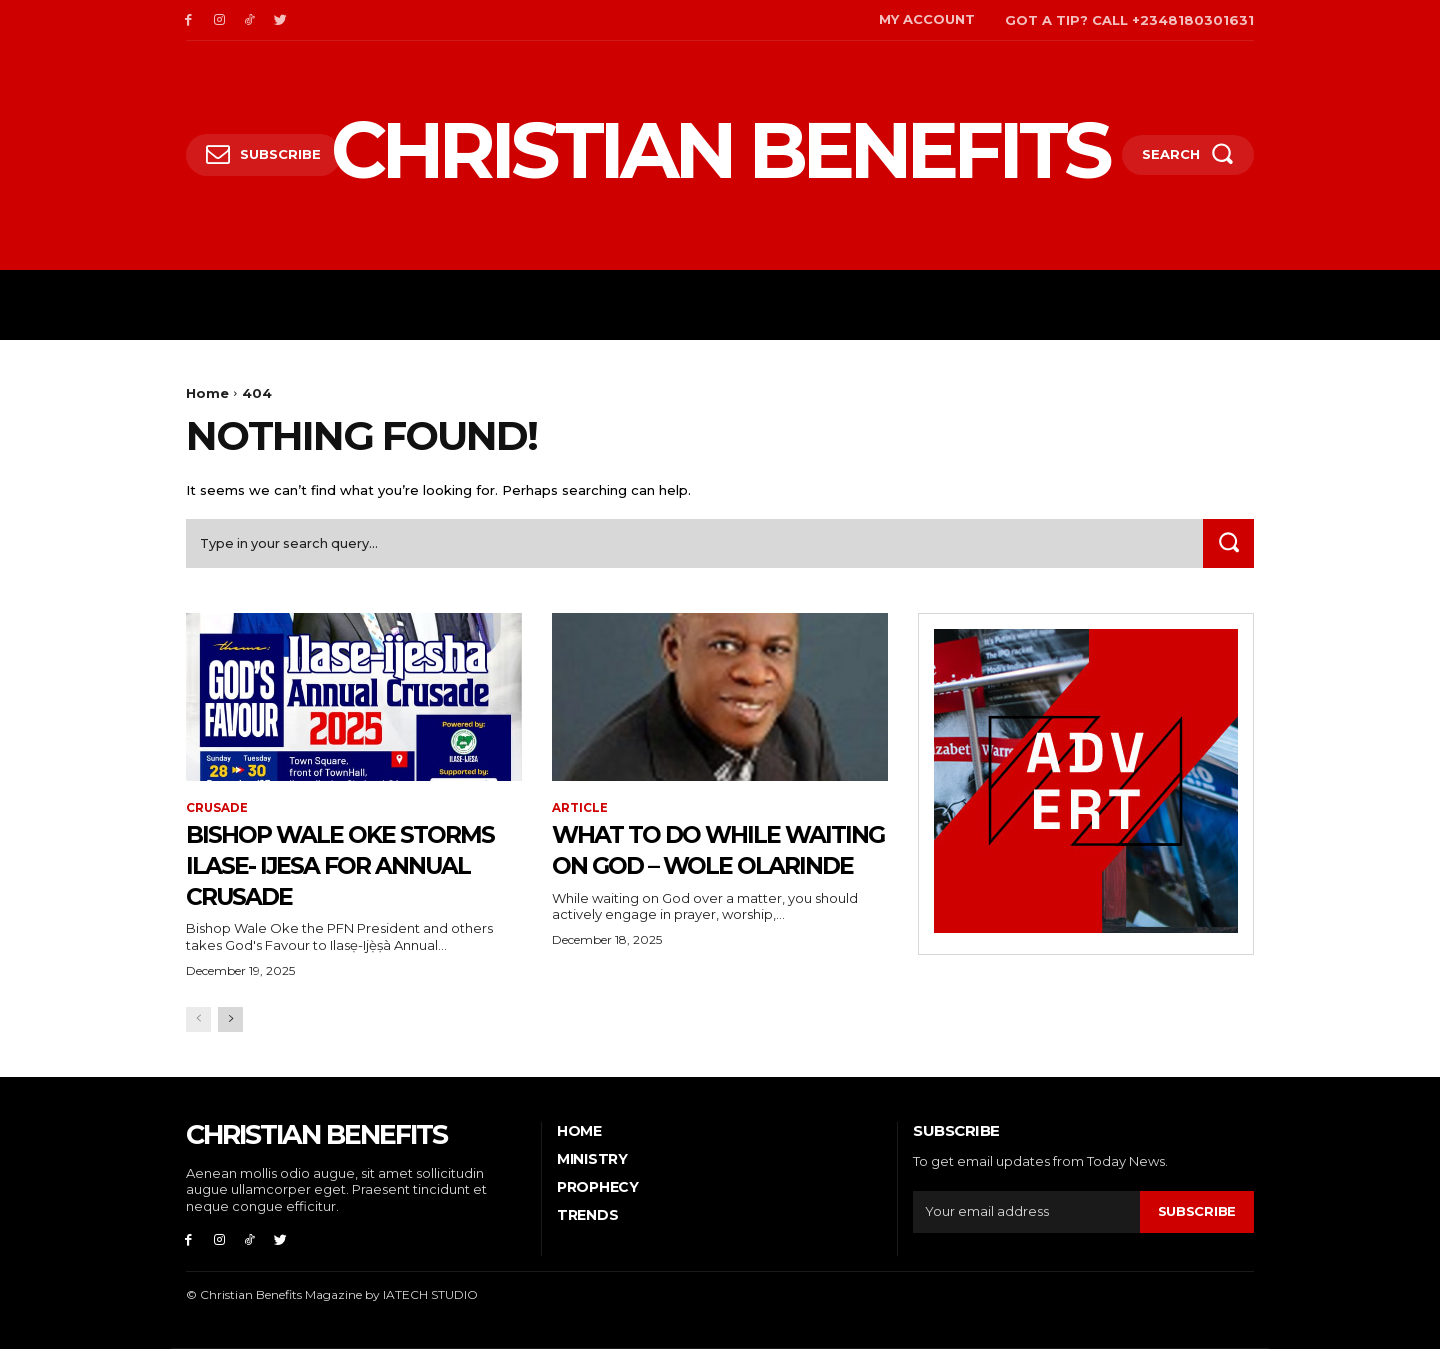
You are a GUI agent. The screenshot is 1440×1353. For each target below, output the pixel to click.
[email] (1026, 1215)
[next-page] (230, 1022)
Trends (587, 1219)
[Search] (1227, 545)
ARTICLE (580, 811)
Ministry (592, 1162)
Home (207, 393)
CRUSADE (217, 811)
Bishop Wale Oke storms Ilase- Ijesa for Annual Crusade (340, 867)
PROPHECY (598, 1190)
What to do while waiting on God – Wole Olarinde (689, 867)
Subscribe (1197, 1214)
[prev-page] (198, 1022)
